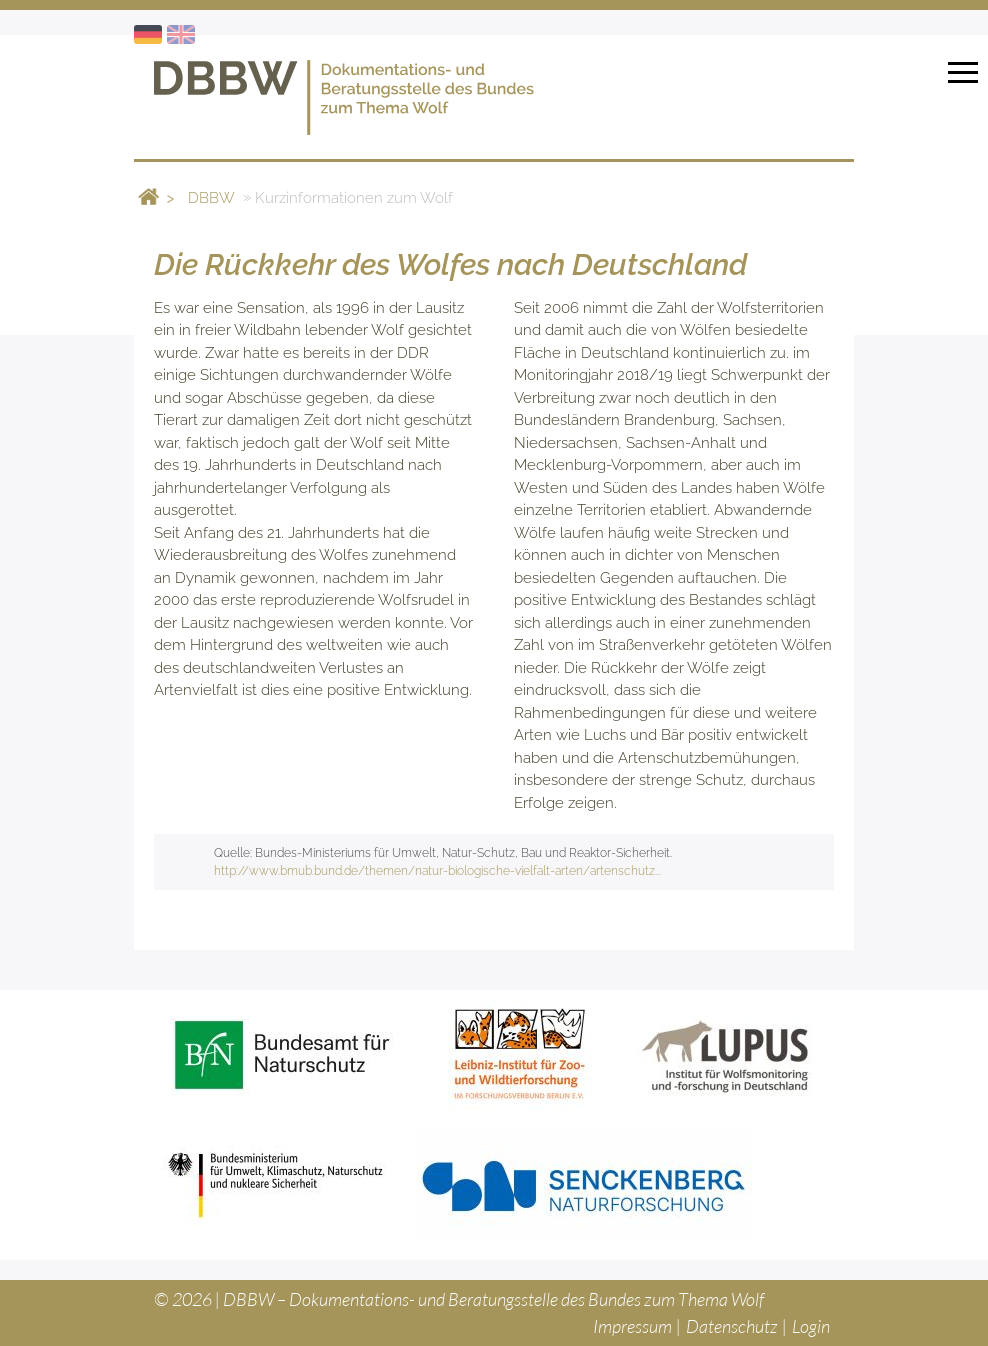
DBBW (211, 197)
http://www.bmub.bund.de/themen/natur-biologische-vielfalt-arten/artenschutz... (437, 871)
